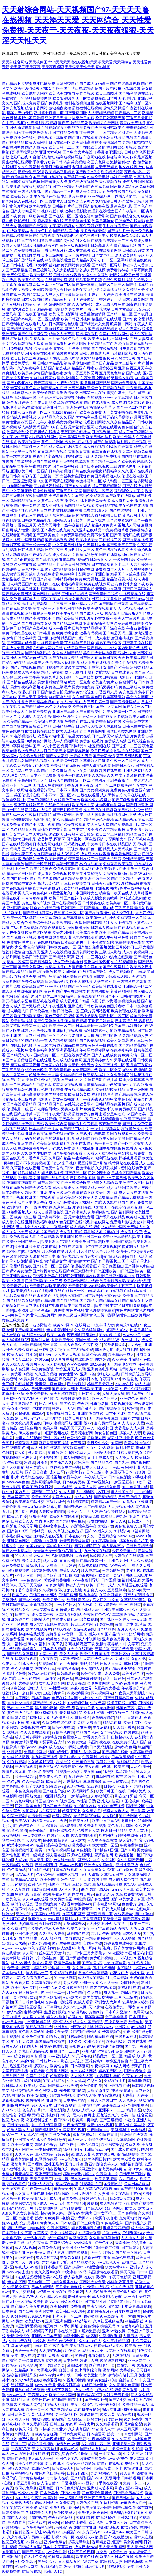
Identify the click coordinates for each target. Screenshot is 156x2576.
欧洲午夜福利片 (108, 2405)
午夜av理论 (61, 1894)
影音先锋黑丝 (126, 1796)
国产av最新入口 (100, 1482)
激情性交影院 (122, 378)
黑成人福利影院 (27, 672)
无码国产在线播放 (76, 432)
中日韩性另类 (89, 1394)
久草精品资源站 (133, 1600)
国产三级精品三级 (73, 123)
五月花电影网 (82, 1433)
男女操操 (144, 1850)
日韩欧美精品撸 (139, 1546)
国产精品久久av (19, 1055)
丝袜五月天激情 (52, 1953)
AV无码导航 (57, 2238)
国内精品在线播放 (136, 456)
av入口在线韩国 (100, 1428)
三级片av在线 (126, 2037)
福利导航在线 (106, 1158)
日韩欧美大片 (63, 2468)
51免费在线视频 (63, 1973)
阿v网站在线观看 (134, 2135)
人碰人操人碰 (113, 1394)
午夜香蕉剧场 (132, 1688)
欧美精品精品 (137, 658)
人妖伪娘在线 (87, 2503)
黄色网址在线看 (54, 1065)
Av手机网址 (68, 2326)
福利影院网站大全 (121, 653)
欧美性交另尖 (57, 1639)
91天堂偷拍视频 (139, 550)
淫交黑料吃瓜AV (116, 1114)
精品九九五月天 (47, 339)
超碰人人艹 (74, 1585)
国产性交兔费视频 (92, 947)
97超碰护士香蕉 (74, 2522)
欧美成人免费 (35, 2086)
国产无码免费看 (38, 1188)
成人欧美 (78, 1840)
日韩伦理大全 (99, 1173)
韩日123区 (132, 1664)
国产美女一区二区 (74, 1119)
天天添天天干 (44, 1551)
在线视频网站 (106, 103)
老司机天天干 (79, 2297)
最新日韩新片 (75, 295)
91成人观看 (83, 2002)
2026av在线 (124, 1384)
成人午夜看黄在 (15, 1143)
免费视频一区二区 (132, 918)
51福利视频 (116, 2567)
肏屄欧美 (70, 1983)
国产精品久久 (101, 1462)
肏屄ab (33, 1673)
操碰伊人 (118, 1511)
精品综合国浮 (67, 2184)
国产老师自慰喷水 (45, 1109)
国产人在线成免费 (106, 1055)
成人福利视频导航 (107, 2297)
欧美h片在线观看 (35, 766)
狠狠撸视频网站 (38, 98)
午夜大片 (86, 2424)
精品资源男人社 (119, 579)
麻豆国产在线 (78, 1934)
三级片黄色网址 (123, 466)
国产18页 (25, 2311)
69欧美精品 (131, 2409)
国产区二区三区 (112, 285)
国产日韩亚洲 (137, 805)
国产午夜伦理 (133, 319)
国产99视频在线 (20, 383)
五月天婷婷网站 (81, 299)
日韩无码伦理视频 (114, 417)
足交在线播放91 (132, 167)
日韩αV (110, 1786)
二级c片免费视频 (24, 928)
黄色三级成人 (130, 687)
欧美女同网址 (65, 972)
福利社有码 (72, 2149)
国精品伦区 (135, 1806)
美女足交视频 (23, 2292)
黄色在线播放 (13, 731)
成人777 (36, 1624)
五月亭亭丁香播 (77, 349)
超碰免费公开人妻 (44, 1075)
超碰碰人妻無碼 (61, 2557)
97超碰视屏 (37, 2517)
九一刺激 (127, 2316)
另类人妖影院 (50, 1997)
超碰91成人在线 (51, 1747)
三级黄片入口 (56, 201)
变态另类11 (29, 2223)
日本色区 (142, 2091)
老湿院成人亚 (29, 599)
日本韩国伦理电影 (121, 98)
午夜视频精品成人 (79, 1089)
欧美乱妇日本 (32, 986)
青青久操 (66, 1561)
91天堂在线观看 (123, 1060)
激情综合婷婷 (67, 761)
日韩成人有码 (29, 2547)
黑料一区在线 (126, 339)
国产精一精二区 (119, 314)
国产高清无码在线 (125, 535)
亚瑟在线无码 (13, 1158)
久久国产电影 (45, 854)
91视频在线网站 (84, 2032)
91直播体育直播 (77, 452)
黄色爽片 (96, 2012)
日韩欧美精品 (25, 638)
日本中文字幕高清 (83, 829)
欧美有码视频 (90, 633)
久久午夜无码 (18, 2537)
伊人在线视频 (122, 2287)
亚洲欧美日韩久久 (115, 1610)
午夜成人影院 (90, 898)
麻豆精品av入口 (85, 604)
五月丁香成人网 (100, 1458)
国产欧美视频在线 (91, 98)
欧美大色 (74, 1511)
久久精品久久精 (53, 2297)
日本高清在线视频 (130, 1021)
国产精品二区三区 (98, 491)
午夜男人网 (48, 1428)
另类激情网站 (115, 1345)
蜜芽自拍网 (103, 1855)
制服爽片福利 (18, 2105)
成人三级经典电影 (68, 962)
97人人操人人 (13, 1364)
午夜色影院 (11, 1507)
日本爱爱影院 (70, 1826)
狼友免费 (83, 1727)
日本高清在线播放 (44, 1129)
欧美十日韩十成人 (101, 1585)
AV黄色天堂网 (26, 2567)
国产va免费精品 (124, 383)
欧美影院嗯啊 (63, 98)
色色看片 (129, 1904)
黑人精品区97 (113, 1546)
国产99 (92, 2478)
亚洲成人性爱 (108, 1801)
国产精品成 (41, 1703)
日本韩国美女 (13, 1193)
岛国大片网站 (106, 88)
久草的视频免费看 (137, 452)
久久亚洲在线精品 (86, 530)
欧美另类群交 (141, 1330)
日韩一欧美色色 (28, 1806)
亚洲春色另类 (113, 1639)
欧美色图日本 (13, 1786)
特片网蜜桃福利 (108, 290)
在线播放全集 (25, 977)
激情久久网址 (75, 501)
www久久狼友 (70, 2159)
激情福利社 (80, 1796)
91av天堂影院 (65, 1978)
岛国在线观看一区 (121, 1134)
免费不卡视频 (98, 535)
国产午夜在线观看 (67, 1153)
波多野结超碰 (137, 201)
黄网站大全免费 (92, 2282)
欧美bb (130, 2208)
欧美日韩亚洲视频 (76, 319)
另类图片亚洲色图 (77, 2248)
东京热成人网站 (84, 2071)
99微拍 (129, 2120)
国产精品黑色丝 (139, 1139)
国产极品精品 (87, 1016)
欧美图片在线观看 (130, 295)
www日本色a (12, 2022)
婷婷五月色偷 (117, 2061)
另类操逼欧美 (27, 152)
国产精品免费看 (65, 133)
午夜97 (82, 1404)
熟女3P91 (114, 2434)
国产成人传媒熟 (124, 2149)
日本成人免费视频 (17, 648)
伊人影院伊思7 (14, 1919)
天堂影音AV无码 (87, 1816)
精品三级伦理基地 (99, 820)
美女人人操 (68, 1654)
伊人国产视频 (75, 1021)
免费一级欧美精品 (33, 216)
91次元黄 (97, 1703)
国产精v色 (19, 2306)
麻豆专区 (124, 1786)
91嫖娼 (12, 1418)
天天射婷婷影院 (63, 1394)
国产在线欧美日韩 (40, 864)
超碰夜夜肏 (71, 1811)
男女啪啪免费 (83, 687)
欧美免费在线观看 (98, 609)
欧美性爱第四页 (15, 422)
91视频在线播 (127, 1835)
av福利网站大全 (90, 2351)
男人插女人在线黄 (31, 1227)
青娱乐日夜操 (68, 2385)
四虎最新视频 (141, 157)
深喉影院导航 (45, 820)
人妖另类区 (92, 2419)
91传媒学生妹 (112, 2223)
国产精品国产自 (50, 1104)
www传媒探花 (33, 1835)
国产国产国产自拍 (57, 1575)
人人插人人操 (33, 2017)
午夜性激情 (58, 2346)
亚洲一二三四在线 (91, 957)
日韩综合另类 (133, 250)
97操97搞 (105, 1526)
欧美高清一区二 (119, 903)
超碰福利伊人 (117, 157)
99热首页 (138, 2243)
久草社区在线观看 (132, 1585)
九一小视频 (123, 1958)
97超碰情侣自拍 (110, 2046)
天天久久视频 (141, 1561)
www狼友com (118, 1781)
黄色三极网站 (40, 270)
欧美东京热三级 (58, 515)
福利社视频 (131, 1580)
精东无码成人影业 (109, 2346)
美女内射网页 (137, 697)
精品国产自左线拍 (110, 344)
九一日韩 (74, 1953)
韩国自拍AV (45, 1801)
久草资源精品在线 (46, 1983)
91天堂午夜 (81, 2056)
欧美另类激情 (29, 373)
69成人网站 (120, 2066)
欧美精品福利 (94, 1075)
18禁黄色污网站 (38, 741)
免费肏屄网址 (18, 275)
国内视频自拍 (56, 1094)
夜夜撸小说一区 (137, 172)
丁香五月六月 (106, 692)
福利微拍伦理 (22, 2091)
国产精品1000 (132, 2189)
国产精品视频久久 (40, 761)
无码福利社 (120, 2130)
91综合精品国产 (65, 412)
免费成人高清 (115, 741)
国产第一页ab (136, 2046)
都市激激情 (99, 1404)
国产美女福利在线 (83, 417)
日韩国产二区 (72, 908)
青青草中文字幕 (108, 589)
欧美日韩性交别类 (60, 241)
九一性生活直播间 (46, 2125)
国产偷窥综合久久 (125, 216)
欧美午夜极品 (67, 613)
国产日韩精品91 (96, 923)
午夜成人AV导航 (52, 1776)
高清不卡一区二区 (17, 785)
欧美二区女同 (110, 1070)
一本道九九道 (110, 2454)
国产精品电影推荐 (122, 1364)
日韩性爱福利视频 (45, 1080)
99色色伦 (88, 1673)
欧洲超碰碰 (59, 2306)
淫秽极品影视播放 (136, 883)
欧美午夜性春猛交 (83, 874)
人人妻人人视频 (67, 1354)
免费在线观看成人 (52, 937)
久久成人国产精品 (67, 653)
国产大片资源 (110, 859)
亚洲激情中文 (32, 481)
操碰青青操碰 (67, 353)
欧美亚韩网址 (54, 407)
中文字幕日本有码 (126, 2194)
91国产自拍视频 (15, 1060)
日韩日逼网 (67, 1595)
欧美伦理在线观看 (126, 1011)
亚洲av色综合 (82, 2194)
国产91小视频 (26, 1511)
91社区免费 (16, 1673)
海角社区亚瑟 (13, 1394)
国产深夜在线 (114, 628)
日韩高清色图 (68, 1673)
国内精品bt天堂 (84, 260)
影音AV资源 (17, 1830)
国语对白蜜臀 (131, 2424)
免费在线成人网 (65, 1698)
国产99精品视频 (92, 1040)
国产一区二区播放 (129, 1143)
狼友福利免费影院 (94, 216)
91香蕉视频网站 (27, 285)
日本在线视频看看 (104, 1119)
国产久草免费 (124, 2508)
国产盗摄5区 (92, 1963)
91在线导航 (55, 2037)
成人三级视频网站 (106, 486)
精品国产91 (135, 1394)
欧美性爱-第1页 (26, 88)
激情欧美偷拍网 (67, 1963)
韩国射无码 (134, 1953)
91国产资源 (40, 1894)
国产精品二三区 (128, 113)
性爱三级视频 (13, 2542)
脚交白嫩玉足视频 (121, 393)
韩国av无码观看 (140, 1678)
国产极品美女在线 (76, 736)
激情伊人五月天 (58, 290)
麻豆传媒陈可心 (87, 1546)
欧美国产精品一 (20, 721)
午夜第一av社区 (39, 2189)
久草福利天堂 (102, 1796)
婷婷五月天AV (63, 1408)
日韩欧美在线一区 (61, 947)
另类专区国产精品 (126, 1173)
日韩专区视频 (67, 1875)
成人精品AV (109, 1340)
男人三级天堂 (98, 824)
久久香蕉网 (76, 2081)
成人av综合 (11, 1335)
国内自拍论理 (76, 2164)
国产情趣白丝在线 (48, 177)
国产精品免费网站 (17, 594)
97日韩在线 (31, 2571)
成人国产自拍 (87, 1139)
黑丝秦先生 (31, 1649)
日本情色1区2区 (105, 1850)
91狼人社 (9, 1683)
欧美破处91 (34, 2321)
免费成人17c (62, 1497)
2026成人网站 (39, 2316)
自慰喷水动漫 (60, 697)
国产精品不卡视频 (17, 84)
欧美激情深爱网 (24, 1742)
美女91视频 (38, 2306)
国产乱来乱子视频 (62, 1163)
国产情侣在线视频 (21, 682)
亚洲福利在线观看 (67, 1031)
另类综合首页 (119, 2449)
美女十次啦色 (82, 2405)
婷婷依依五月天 (120, 2282)
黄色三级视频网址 (75, 245)
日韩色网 (83, 2468)
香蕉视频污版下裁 (80, 1644)
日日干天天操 (55, 751)
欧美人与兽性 (141, 1188)
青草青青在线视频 (106, 452)
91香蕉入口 (20, 1983)
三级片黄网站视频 (95, 1011)
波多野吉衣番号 (100, 618)
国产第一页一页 (100, 1143)
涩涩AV (8, 1914)
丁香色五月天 (25, 525)
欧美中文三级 (25, 1217)
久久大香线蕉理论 (67, 270)
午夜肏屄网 (100, 2066)
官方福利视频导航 (48, 888)
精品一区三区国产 (21, 874)
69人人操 (142, 1384)
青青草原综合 (45, 383)
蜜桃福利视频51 (34, 604)
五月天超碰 (68, 1664)
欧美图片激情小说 (99, 1109)
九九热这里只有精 (17, 2066)
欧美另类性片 (72, 309)
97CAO (130, 1884)
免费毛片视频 (100, 1958)
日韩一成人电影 (97, 638)
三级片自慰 (81, 1884)
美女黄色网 (132, 2542)
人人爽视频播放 (139, 569)
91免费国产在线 (85, 1070)
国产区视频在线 (141, 839)
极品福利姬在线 (50, 221)
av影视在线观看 (15, 1129)
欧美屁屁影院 (110, 726)
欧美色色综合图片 (62, 2341)
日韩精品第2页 (57, 982)
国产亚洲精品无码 (67, 187)
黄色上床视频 (42, 2414)
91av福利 (94, 1786)
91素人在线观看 (28, 1438)
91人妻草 (127, 2473)
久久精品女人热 (23, 829)
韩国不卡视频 (59, 1884)
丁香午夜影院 (26, 1590)
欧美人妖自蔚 (117, 1040)
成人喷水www (33, 1335)
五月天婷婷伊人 (96, 1060)
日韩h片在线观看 (67, 275)
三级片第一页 (98, 702)
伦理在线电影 (132, 476)
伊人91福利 (37, 1644)
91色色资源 (27, 2365)
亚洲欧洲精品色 (69, 609)
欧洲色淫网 (37, 1884)
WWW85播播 (78, 1364)
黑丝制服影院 (139, 2081)
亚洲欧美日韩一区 (25, 471)
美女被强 (75, 2292)
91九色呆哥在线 (135, 1487)
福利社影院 (125, 1448)
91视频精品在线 (132, 594)
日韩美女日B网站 (105, 883)
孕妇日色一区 (90, 849)
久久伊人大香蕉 (52, 1934)
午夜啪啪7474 (98, 2130)
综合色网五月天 (73, 1880)
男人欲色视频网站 (129, 609)
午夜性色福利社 (44, 2498)
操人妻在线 (76, 1683)
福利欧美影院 (83, 834)
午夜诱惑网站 (58, 2228)
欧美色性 (96, 2522)
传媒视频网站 (46, 2208)
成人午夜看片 (60, 628)
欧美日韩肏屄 (79, 1094)
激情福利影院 (68, 1669)
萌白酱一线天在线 (114, 893)
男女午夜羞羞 (21, 854)
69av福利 (55, 1919)
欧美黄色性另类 (31, 280)
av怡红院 (47, 1673)
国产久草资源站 (119, 520)
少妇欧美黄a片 (124, 1551)
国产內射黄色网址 (30, 1330)
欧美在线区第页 (38, 932)
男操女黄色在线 (77, 599)
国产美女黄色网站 (129, 1948)
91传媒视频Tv (109, 2032)
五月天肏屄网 (29, 1678)
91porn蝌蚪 (105, 1708)
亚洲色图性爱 (91, 2086)
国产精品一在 (36, 1040)
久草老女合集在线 (24, 2213)
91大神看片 (87, 1605)
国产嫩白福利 (48, 638)
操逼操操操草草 (132, 1080)
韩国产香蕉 (16, 2459)
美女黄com (92, 1772)
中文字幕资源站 (104, 1929)
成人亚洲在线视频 (95, 663)
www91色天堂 (108, 2262)
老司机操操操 (83, 167)
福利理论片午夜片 (129, 491)
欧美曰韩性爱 (71, 1767)
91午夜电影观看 (59, 2002)
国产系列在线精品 (110, 1217)
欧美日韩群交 (76, 1418)
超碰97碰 (27, 2061)
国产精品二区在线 (67, 623)
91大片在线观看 (80, 1649)
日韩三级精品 (129, 1497)
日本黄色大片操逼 (57, 1806)
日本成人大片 (116, 2522)
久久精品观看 (107, 2424)
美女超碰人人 (92, 1669)
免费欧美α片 (113, 898)
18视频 (12, 1732)
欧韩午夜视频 (22, 1904)
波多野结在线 (75, 667)
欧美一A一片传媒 (25, 2262)
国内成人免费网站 (48, 785)
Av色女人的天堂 (58, 707)
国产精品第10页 (66, 231)
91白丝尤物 (129, 1418)
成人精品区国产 (20, 584)
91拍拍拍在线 (85, 1806)
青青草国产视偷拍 (74, 560)
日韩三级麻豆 (88, 2223)
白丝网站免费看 (20, 486)
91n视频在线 (84, 1629)
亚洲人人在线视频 (56, 952)
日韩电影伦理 (21, 265)
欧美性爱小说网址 (96, 800)
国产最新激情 (104, 756)
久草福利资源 (110, 2336)
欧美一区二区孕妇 (21, 918)
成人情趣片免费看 (130, 736)
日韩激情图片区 (133, 996)
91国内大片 (35, 1546)
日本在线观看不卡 (106, 564)
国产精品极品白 (15, 972)
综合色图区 (104, 2243)
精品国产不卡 (108, 996)
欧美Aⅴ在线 (52, 2277)
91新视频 (38, 2056)
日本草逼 (67, 2223)
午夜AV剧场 (28, 1399)
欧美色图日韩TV (97, 2159)
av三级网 (78, 1443)
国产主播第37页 (27, 1114)
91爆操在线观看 (119, 447)
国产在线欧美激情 (91, 147)
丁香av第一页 (39, 2282)
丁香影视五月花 (54, 250)
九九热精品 (63, 1487)
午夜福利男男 (13, 147)
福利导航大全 (37, 1467)
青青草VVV (37, 2395)
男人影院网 (37, 1453)
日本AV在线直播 (124, 1683)
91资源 (27, 1865)
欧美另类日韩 (32, 290)
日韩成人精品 (13, 618)
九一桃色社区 (65, 1605)
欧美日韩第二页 (23, 358)
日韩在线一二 (117, 1713)
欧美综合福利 (25, 138)
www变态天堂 (42, 1610)
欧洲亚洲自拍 (98, 574)
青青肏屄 (122, 2243)
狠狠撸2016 (89, 1664)
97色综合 (81, 1462)
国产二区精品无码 (126, 878)
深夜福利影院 (117, 1153)
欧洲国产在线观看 (40, 1197)
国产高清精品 (141, 604)
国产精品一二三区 (106, 461)
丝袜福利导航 (90, 1202)
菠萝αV (67, 2356)
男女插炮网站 (68, 378)
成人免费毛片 (123, 913)
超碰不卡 (18, 1909)
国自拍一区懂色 (128, 2252)
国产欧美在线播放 (120, 496)
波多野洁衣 (42, 1325)
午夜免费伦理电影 (95, 378)
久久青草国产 (79, 2429)
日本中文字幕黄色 (57, 2547)
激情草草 (18, 2164)
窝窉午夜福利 (52, 599)
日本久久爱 (131, 1934)
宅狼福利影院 (72, 584)
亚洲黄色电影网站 (102, 1369)
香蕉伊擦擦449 (79, 1904)
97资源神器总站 (38, 2022)
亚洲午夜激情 (117, 780)
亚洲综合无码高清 (44, 923)
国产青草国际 (75, 113)
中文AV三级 (133, 2454)
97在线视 (22, 2498)
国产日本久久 (123, 766)
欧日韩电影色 (44, 633)
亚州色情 (89, 2051)
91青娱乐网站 (132, 1634)
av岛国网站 (125, 2051)
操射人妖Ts (89, 1875)
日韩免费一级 (141, 1153)
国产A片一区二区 (137, 707)
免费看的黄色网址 (37, 1978)
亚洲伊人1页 (53, 2571)
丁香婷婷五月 (90, 133)
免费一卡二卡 (134, 2483)
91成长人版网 (18, 1757)
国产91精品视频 (135, 540)
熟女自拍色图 (106, 1433)
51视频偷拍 (48, 1664)
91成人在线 (83, 1497)
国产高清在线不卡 (40, 618)
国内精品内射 (89, 2105)
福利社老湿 (72, 2174)
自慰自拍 (66, 2370)
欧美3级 (106, 2557)
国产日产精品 (103, 363)
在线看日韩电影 (58, 805)
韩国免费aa (71, 2198)
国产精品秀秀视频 (60, 540)
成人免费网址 (75, 672)
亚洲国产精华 (29, 1345)
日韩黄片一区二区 (69, 913)
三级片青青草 (54, 1693)
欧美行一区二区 (62, 1026)
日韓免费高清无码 (94, 353)
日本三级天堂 (103, 736)
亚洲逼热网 (137, 2360)
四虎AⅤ (37, 1413)
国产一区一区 (79, 986)
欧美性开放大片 (15, 712)
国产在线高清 (115, 1207)
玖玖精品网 (125, 1772)
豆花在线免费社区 (98, 1659)
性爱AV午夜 (28, 2493)
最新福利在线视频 (87, 108)
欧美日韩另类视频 (76, 564)
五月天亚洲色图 (58, 2321)
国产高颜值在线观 (137, 643)
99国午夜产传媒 (106, 2248)
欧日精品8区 (12, 2086)
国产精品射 (76, 2203)
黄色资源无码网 (62, 1134)
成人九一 (111, 1992)
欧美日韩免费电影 (110, 677)
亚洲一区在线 (54, 1438)
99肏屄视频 (88, 1619)
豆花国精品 (44, 2154)
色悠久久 (94, 2081)
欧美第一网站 (121, 324)
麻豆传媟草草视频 (25, 1065)
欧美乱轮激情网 (92, 314)
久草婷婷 (119, 1359)
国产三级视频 (110, 2120)
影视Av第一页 (63, 2537)
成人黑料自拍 (111, 795)
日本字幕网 (80, 2066)
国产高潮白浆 (75, 1212)
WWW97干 (132, 1335)
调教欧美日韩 (60, 834)
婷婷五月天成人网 (70, 1369)
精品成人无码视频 (118, 849)
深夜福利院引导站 (82, 1335)
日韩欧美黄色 (18, 2414)
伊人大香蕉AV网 (43, 2370)
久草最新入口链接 (94, 761)
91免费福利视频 (20, 349)
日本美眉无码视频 (77, 977)
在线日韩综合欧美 (76, 1183)
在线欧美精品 (18, 231)
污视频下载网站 (59, 2390)
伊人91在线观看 (35, 1899)
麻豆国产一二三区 (65, 2051)
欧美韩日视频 (110, 138)
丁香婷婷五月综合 (79, 643)
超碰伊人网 (96, 1438)
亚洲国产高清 (63, 712)
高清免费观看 (60, 1070)
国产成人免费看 (27, 103)
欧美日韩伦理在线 (17, 633)
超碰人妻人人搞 (20, 2130)
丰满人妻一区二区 (67, 2316)
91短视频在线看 (112, 388)
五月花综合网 (51, 2567)
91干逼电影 (66, 2483)
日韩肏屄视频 (132, 1374)
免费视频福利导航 (35, 1727)
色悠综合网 (76, 1438)
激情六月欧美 (18, 309)
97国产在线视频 (110, 2463)
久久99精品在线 (28, 2380)
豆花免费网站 (70, 1659)
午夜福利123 (109, 1379)
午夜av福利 (102, 1727)
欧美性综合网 (56, 1124)
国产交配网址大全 (112, 839)
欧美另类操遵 (106, 2179)
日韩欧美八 (136, 1791)
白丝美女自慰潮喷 (75, 476)
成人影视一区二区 (36, 412)
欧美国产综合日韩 (37, 1487)
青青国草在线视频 (17, 461)
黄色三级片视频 (20, 1713)
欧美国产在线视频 (33, 628)
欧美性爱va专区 (24, 1987)
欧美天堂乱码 (26, 2429)
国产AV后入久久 (98, 1531)
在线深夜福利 (121, 1050)
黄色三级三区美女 (94, 236)
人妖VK (21, 1860)
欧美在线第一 (29, 442)
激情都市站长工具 (123, 2375)
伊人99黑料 (66, 1948)
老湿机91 (133, 1570)
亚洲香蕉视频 (67, 1050)
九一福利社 (16, 1644)
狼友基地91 (76, 1590)
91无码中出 (76, 1786)
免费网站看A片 (95, 510)
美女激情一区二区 (121, 712)
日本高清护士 (87, 1026)
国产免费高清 (121, 824)
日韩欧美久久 (22, 1521)
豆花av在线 (119, 1973)
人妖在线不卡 (104, 982)
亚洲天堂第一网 (28, 1575)
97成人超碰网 (39, 1943)
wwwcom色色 (18, 1482)
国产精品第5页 (89, 2395)
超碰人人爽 (89, 2360)
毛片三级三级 (60, 604)
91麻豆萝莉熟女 (130, 1453)
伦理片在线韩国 (127, 751)
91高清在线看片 (54, 344)
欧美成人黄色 (29, 2405)
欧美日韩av (40, 2400)
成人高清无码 (29, 427)
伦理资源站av (133, 2233)
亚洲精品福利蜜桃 (98, 623)
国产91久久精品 (77, 486)
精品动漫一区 (36, 304)
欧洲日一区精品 (114, 1830)
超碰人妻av (16, 2228)
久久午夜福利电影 (32, 368)
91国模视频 (130, 1801)
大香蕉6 (81, 1556)
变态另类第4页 (110, 2169)
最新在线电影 (121, 206)
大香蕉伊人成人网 (130, 1428)
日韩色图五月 (46, 1865)
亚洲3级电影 (127, 2517)
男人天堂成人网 (140, 2547)
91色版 (67, 1678)
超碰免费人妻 (49, 2248)
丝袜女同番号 (51, 88)
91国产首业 (108, 2135)
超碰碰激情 (59, 2076)
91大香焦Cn (90, 1570)
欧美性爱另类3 (79, 1600)
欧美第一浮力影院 (81, 2463)
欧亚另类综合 (112, 2145)
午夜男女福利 (71, 2257)
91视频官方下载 (58, 128)
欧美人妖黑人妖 (15, 1153)
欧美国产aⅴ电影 (20, 319)
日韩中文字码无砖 (17, 491)
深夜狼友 (40, 2066)
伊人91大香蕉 (124, 1727)
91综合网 (61, 2179)
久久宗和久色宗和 (124, 2385)
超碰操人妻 (31, 1693)
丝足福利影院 (55, 2012)
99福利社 (132, 2463)
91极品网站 (76, 2037)
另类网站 (9, 1600)
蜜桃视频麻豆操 (69, 510)
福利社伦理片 (103, 1094)
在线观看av (123, 1914)
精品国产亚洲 (36, 1193)
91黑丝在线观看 (65, 1870)
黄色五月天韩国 (120, 1826)
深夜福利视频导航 (36, 187)
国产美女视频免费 (94, 790)
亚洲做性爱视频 (97, 962)
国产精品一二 (52, 589)
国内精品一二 (37, 1973)
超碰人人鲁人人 (116, 1811)
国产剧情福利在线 (29, 260)
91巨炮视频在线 (117, 2086)
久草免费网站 (98, 1683)
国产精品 (78, 2478)
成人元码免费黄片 (63, 1202)
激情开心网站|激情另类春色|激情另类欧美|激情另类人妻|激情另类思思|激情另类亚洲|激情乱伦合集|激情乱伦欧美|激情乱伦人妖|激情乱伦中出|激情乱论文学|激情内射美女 (78, 1256)
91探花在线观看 (24, 1659)
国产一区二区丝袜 (131, 407)
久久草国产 (16, 1929)
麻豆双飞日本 (121, 1472)
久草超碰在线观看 (68, 402)
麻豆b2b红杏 (77, 2365)
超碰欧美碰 (94, 2017)
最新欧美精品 (40, 726)
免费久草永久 (52, 677)
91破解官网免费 (44, 1889)
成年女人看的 (103, 1183)
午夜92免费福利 (139, 628)
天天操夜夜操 (13, 2189)
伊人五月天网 (127, 2429)
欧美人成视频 (67, 731)
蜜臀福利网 (33, 2012)
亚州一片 (87, 1983)
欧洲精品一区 (18, 1207)
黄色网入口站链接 (50, 2473)
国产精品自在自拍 (72, 1045)
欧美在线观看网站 (106, 250)
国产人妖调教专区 (138, 1595)
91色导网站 (138, 2012)
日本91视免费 (70, 2208)
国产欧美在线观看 (71, 824)
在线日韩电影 (21, 1045)
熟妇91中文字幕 (20, 1708)
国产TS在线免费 (80, 1350)
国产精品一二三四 (60, 191)
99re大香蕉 (23, 1556)
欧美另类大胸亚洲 (91, 815)
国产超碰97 (73, 2267)
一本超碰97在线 (48, 2149)
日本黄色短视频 (31, 2478)
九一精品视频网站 (97, 1938)
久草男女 (94, 1992)
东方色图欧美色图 (87, 697)
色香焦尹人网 (88, 1830)
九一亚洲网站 (33, 2169)
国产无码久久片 (74, 1080)
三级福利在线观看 (132, 982)
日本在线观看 (64, 2105)
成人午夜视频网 (135, 952)
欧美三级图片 (106, 93)
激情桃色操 (129, 1983)
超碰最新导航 (79, 2542)
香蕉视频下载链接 (52, 138)
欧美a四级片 (116, 2041)
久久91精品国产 (116, 1202)
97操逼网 (110, 1389)
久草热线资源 (22, 2503)
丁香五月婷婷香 (101, 1021)
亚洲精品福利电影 (40, 1222)
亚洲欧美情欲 (37, 1394)
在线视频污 (24, 1384)
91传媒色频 (112, 2419)
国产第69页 (35, 1786)
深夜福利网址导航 (22, 2375)
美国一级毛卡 (86, 1340)
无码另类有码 (106, 687)
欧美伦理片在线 (113, 869)
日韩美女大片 (41, 2513)
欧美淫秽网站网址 (126, 854)
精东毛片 (75, 2400)
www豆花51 (87, 2483)
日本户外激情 (116, 2012)
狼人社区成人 (143, 613)
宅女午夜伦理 (13, 1840)
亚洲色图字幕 (67, 2459)
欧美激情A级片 (34, 2198)
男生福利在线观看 (17, 162)
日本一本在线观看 (17, 456)
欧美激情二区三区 (130, 1183)
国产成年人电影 (42, 422)
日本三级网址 (52, 255)
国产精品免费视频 (129, 1197)
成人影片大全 (122, 501)
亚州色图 (46, 2488)
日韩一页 (18, 2444)
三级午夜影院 (130, 1605)
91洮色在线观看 (119, 957)
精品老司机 (112, 1722)
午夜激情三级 (74, 2125)
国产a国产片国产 (28, 996)
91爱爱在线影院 (96, 2287)
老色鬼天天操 (99, 501)
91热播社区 (35, 2100)
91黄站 (79, 1722)
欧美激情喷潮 (56, 859)
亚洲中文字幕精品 (118, 398)
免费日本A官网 (136, 2184)
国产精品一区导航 (106, 265)
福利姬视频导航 (69, 157)
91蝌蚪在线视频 (89, 398)
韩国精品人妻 (111, 2562)
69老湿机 (138, 2130)
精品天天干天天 (72, 1428)
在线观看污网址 (42, 790)
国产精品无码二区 (118, 633)
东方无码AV (92, 2532)
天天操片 (33, 1840)
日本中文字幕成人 (54, 1526)
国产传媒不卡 (96, 2400)
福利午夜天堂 (37, 2243)
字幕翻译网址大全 (33, 780)
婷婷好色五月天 (95, 2198)
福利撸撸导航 (22, 2473)
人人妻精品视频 (101, 113)
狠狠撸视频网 (18, 1570)
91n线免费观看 (56, 1624)
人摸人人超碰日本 (102, 2100)
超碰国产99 (63, 2527)
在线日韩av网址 (94, 2385)
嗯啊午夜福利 (83, 290)
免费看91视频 (22, 1374)
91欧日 (140, 1482)
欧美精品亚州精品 (60, 172)
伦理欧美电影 (98, 177)
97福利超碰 (85, 2517)
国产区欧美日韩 (15, 1031)
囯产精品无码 (125, 245)
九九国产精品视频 (33, 2051)
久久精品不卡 (133, 290)
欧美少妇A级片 (38, 1629)
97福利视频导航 (61, 1850)
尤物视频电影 (62, 1556)
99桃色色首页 (63, 1732)
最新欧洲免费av (81, 1065)
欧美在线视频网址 (99, 584)
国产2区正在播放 (21, 560)
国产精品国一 (32, 707)
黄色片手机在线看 (103, 1045)
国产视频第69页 (112, 1408)
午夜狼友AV (132, 2076)
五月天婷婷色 (50, 1924)
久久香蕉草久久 (93, 1870)
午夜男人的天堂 (131, 1929)
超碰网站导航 (60, 304)
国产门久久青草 (54, 771)
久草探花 (40, 2233)
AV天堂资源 (76, 2439)
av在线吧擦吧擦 (81, 344)
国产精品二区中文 (74, 1129)
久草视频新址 (99, 1212)
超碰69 (29, 1462)
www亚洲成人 (59, 2056)
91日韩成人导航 (111, 1909)
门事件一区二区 (34, 447)
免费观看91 (27, 2439)
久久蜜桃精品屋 (116, 2341)
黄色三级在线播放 (83, 182)
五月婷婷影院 (78, 1502)
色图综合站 (45, 1875)
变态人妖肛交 (22, 1669)
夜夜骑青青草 (110, 1124)
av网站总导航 (50, 1507)
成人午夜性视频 (54, 1006)
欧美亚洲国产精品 (114, 932)
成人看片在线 (13, 1222)
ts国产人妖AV (117, 1330)
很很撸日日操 (110, 515)
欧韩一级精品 (33, 1855)
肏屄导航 (9, 1826)
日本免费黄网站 (135, 299)
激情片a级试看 (14, 1772)
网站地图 (103, 67)
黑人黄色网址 (46, 1708)
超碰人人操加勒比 (17, 245)
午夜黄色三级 (83, 1762)
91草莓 (140, 1624)
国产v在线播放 (41, 972)
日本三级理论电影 (29, 1099)
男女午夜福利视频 (25, 687)
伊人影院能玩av (59, 1330)
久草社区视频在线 (108, 2321)
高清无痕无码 (39, 1816)
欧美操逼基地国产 (97, 2508)
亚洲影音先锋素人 (104, 2164)
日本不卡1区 (115, 1413)
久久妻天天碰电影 (30, 2194)
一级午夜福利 (72, 525)
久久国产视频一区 (110, 1065)
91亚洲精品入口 (56, 1796)
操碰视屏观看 (130, 1158)
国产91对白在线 (54, 427)
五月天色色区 (128, 1629)
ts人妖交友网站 (99, 1924)
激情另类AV (21, 2203)
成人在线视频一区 (29, 201)
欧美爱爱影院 (44, 393)
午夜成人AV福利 (28, 2267)
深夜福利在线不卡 (83, 859)
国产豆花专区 (63, 815)
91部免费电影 (18, 1894)
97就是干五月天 (116, 2395)
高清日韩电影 (67, 864)
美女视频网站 (81, 2346)
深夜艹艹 (120, 1924)
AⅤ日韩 (102, 1492)
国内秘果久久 (61, 1462)
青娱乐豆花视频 (116, 2228)
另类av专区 (40, 2537)
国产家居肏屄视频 (33, 658)
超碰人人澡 (16, 2517)
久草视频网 (125, 2140)
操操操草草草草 (102, 407)
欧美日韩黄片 (29, 589)
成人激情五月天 (15, 574)
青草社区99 (120, 1654)
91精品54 (121, 1531)
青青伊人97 (44, 1521)
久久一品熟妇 (33, 1781)
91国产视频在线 (56, 1433)
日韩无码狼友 (78, 2473)
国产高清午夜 (48, 1183)
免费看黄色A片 (61, 496)
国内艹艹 (22, 1492)
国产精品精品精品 (103, 329)
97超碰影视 (105, 2154)
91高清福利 (82, 2321)
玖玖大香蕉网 (111, 1664)
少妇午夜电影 (115, 1963)
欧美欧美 (53, 1781)
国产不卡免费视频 (31, 1163)
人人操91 (109, 1816)
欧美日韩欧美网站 (29, 1016)
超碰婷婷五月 (106, 368)
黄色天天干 (63, 2189)
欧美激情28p (37, 2095)
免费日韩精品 (72, 746)
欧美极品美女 (87, 540)
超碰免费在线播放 (119, 1943)
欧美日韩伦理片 (99, 437)
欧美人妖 (118, 1521)
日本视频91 (11, 2037)
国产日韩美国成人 (137, 589)
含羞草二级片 (22, 1359)
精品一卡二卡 (21, 1119)
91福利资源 (109, 2503)
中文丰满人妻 (103, 1325)
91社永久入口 (90, 1698)
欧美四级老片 (101, 751)
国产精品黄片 (56, 299)
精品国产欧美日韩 (62, 1379)
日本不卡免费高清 (45, 775)
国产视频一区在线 (81, 839)
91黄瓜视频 (35, 1639)
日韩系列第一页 (105, 432)
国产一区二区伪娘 (109, 785)
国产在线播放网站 (114, 555)
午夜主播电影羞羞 (49, 329)
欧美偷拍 (135, 2022)
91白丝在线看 (39, 1870)
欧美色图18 (49, 1880)
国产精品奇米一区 (91, 1561)
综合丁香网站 (36, 108)
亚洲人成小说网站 (85, 1752)
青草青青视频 (83, 93)
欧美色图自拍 (60, 93)
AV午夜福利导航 (85, 1580)
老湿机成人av (87, 1610)
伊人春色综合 (29, 1433)
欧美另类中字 (83, 805)
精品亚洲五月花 (89, 280)
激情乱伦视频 (128, 2154)
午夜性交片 (92, 1345)
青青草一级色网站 (50, 1384)
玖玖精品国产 (101, 1556)
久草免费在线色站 (57, 1722)
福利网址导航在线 (65, 1938)
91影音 (42, 1462)
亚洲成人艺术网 (100, 2488)
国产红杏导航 (54, 1791)
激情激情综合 (18, 2336)
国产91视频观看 (42, 236)
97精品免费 (90, 1516)
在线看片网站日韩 (48, 648)
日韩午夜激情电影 (79, 1168)
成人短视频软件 (121, 972)
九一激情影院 (54, 2110)
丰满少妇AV (97, 2306)
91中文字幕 (129, 1644)
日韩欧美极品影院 (52, 363)
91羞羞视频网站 (135, 128)
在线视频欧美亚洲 (79, 1104)
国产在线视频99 (122, 510)
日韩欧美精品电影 (36, 520)
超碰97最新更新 (56, 1840)
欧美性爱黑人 (124, 437)
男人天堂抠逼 (40, 1860)
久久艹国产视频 (130, 1860)
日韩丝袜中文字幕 (52, 829)
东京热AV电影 (19, 1703)
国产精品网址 (78, 751)
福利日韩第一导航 (98, 1031)
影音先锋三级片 (101, 2140)
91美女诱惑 (16, 1943)
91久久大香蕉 (107, 1983)
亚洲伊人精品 (56, 986)
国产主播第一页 (46, 476)
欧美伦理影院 (75, 211)
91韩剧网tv (36, 1718)
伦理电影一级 (18, 1109)
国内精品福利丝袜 (49, 486)
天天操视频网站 (121, 1507)
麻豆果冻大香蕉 (107, 1688)
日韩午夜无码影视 (56, 1114)
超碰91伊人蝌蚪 (53, 2213)
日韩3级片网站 (122, 2198)
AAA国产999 (113, 2532)
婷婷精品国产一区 (106, 1502)
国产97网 (127, 1850)
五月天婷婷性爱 (77, 221)
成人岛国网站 (74, 1458)
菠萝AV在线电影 (53, 2046)
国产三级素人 (33, 2552)
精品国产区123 (110, 2071)
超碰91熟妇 (143, 1914)
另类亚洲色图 (138, 2567)
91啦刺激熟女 (89, 2331)
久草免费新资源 (89, 226)
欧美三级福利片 (128, 363)
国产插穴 (9, 2360)
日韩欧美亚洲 (90, 1389)
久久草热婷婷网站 (89, 1330)
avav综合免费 (109, 1487)
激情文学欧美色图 (124, 275)
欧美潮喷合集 (67, 633)
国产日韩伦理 (123, 2498)
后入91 (93, 1634)
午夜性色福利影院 (135, 1389)
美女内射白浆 (110, 1335)
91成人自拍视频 (92, 447)
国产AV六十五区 (46, 746)
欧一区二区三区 (105, 1399)
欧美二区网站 (54, 996)
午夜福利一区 (44, 609)
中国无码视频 (32, 540)
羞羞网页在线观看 (67, 1085)
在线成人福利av (65, 1619)
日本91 (142, 2272)
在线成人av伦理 (89, 2537)
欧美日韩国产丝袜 (63, 898)
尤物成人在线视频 (48, 1536)
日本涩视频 (110, 1580)
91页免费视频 (117, 1978)
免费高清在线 (71, 1075)
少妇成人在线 (108, 1374)
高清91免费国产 (112, 1026)
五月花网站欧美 (85, 952)
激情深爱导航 (114, 142)
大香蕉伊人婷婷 (135, 2095)
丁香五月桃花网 (69, 491)
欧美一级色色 (114, 1678)
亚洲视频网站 (105, 888)
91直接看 (37, 2071)
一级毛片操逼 (41, 1207)
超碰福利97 (11, 2527)
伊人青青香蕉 (62, 1359)
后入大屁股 (76, 1384)
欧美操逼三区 (83, 707)
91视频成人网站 (127, 525)
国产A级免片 (135, 2071)
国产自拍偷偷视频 (30, 2002)
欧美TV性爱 (17, 1516)
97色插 (132, 1408)
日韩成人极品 (102, 928)
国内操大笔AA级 (124, 187)
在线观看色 (16, 2184)
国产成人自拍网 (93, 2449)
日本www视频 (70, 1865)
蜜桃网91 (115, 2306)
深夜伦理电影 (36, 496)
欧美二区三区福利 (110, 834)
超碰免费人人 (79, 1453)
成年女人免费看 (62, 334)
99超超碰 (102, 1359)
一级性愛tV (51, 1678)
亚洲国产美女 (18, 908)
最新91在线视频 (100, 2125)
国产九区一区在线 (17, 2302)
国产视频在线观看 (36, 849)
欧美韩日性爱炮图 (70, 2311)
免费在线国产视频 (121, 191)
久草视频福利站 (69, 1615)
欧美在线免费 (90, 412)
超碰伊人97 (61, 2022)
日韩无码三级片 (132, 2174)
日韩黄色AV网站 (43, 1595)
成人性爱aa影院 (27, 530)
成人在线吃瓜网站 (126, 402)
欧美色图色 (40, 1497)
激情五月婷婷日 (121, 947)
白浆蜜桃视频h (14, 123)
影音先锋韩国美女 (61, 1413)
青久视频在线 (110, 182)
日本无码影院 (100, 1747)
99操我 (79, 1899)
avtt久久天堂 (45, 2385)
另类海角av (40, 1698)
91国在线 (38, 1968)
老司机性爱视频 (41, 1772)
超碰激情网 (89, 2414)
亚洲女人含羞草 (108, 2002)
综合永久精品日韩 (45, 908)
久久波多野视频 (41, 1762)
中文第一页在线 (23, 452)
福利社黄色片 (44, 991)
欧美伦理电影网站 (63, 314)
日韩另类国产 (67, 84)
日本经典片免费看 (72, 196)
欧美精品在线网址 (104, 123)
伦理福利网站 (94, 422)
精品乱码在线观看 (106, 319)
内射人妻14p (38, 1909)
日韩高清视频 (32, 1094)
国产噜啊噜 (126, 2213)
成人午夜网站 (130, 329)
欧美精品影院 (112, 172)
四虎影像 (9, 1526)
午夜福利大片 (40, 466)
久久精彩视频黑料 (63, 1040)
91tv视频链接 (78, 1703)
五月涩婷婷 (116, 1590)
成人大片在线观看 (134, 1193)
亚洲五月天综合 (58, 118)
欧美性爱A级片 (46, 2302)
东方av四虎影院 (52, 2439)
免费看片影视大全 (125, 1222)
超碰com (42, 1359)
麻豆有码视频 (46, 1713)
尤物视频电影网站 (110, 805)
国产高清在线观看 (60, 481)
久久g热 (13, 1781)
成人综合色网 (71, 1060)
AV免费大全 (77, 1742)
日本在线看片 (122, 672)
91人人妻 (66, 1492)
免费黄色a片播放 (124, 790)
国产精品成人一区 (91, 1188)
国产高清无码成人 (125, 702)
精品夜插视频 (52, 1173)
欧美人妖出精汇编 (22, 1354)
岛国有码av (72, 1507)
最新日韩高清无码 (17, 476)
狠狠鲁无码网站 (82, 2046)
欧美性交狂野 (46, 2434)
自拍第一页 (126, 2365)
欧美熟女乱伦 (18, 432)
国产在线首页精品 (63, 658)
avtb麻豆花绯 (49, 1811)
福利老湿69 (105, 1894)
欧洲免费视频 (142, 231)
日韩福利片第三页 (67, 206)
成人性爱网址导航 (51, 2140)
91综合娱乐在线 (65, 2282)
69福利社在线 (129, 1987)
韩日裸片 (82, 1718)
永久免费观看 (40, 1031)
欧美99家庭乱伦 (134, 461)
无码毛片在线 (75, 844)
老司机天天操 (83, 1036)
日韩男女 (78, 2027)
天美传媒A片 (70, 1757)
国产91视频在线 (50, 667)
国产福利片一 (118, 231)
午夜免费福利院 (35, 2508)
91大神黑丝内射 (47, 265)
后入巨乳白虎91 (105, 1600)
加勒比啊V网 (74, 2336)
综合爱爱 (144, 2115)
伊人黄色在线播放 (102, 1840)
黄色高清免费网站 (97, 2493)
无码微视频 (121, 2356)
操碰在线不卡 (13, 898)
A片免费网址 (25, 2562)
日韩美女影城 (104, 977)
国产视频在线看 (115, 1752)
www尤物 (30, 1507)
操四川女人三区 (81, 550)
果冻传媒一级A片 (95, 1889)
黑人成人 (39, 2203)
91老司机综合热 (88, 2370)
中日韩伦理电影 (27, 1089)
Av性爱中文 (58, 1688)
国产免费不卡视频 (21, 937)
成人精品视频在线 (130, 820)
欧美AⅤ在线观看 (29, 1821)
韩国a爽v (105, 1948)
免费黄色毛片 (18, 942)
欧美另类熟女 (103, 221)
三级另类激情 (115, 2022)
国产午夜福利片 (116, 967)
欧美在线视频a (46, 1119)
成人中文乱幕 (79, 250)
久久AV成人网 (75, 2007)
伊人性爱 (14, 2012)
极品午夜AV (73, 1477)
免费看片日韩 (32, 1124)
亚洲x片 (22, 1914)
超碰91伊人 (133, 2169)
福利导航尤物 (136, 785)
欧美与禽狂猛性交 (30, 1502)
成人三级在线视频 (98, 810)
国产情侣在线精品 (79, 88)
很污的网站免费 (31, 859)
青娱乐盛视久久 (62, 1830)
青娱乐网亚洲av (83, 2169)
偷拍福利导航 (87, 555)
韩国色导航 (104, 1350)
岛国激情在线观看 (103, 2272)
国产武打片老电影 (91, 1134)
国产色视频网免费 (33, 334)
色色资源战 (16, 1870)
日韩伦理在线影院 (63, 780)
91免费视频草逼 (115, 530)
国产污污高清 (18, 1080)
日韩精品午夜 (63, 726)
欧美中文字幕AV (105, 1821)
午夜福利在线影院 (45, 1914)
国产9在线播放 (116, 2537)
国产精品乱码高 (62, 957)
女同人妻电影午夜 (33, 1202)
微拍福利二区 (25, 221)
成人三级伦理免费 (110, 304)
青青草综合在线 (50, 452)
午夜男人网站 (57, 2071)
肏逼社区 (128, 1821)
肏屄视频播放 (121, 1404)
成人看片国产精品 (75, 1001)
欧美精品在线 (106, 506)
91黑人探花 (83, 2189)
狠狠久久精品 (18, 2468)
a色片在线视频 (130, 888)
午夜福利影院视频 (42, 123)
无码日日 (138, 2066)
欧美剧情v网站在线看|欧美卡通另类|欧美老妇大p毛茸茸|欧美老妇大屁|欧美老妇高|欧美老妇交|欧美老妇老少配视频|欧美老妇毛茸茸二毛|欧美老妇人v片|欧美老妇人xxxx (77, 1286)
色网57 (118, 2208)
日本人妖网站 (32, 299)
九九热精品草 (61, 2409)
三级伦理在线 (123, 2257)
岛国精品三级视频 (79, 506)
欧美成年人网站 (34, 93)
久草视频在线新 (27, 250)
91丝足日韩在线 (129, 1718)
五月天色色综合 (112, 373)
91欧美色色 (118, 2552)
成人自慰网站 (47, 2257)
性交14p (134, 1590)
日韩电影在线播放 (103, 1080)
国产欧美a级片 (88, 172)
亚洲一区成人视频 (76, 775)
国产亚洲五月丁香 (121, 545)
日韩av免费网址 (72, 2434)
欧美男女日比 (141, 967)
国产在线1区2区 (139, 373)
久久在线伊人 (90, 2341)
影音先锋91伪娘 (137, 1443)
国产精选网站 (41, 962)
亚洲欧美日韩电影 (21, 839)
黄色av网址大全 (135, 515)
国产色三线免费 (96, 187)
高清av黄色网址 (50, 883)
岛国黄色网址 (98, 162)
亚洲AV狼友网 (114, 2331)
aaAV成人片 (24, 1875)
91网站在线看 (76, 1747)
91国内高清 (87, 2454)
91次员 (101, 2552)
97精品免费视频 (97, 358)
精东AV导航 (56, 2017)
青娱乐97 (63, 1762)
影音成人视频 (72, 2061)
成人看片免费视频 (52, 874)
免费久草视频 (32, 982)
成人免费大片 (63, 555)
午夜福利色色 (45, 196)
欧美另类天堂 (126, 1109)
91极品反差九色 (114, 1516)
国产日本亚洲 (29, 1036)
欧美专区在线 (41, 275)
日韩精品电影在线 (44, 702)
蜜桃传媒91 (27, 1997)
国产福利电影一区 (134, 103)
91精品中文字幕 (112, 1099)
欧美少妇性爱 (40, 1153)
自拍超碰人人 (122, 1737)
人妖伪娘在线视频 (129, 1556)
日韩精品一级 (40, 1531)
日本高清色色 (140, 2522)
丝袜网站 (106, 1835)
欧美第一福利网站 (101, 918)
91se (21, 1546)
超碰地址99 (75, 1472)
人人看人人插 (94, 1153)
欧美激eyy (133, 2346)
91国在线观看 (76, 2252)
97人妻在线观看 (84, 1835)
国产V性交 (118, 2400)
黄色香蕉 (129, 2390)
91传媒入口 (65, 1610)
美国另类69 (92, 1943)
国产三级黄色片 (46, 535)
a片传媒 (69, 2351)
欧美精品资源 (125, 1031)
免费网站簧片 (130, 2218)
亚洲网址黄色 (137, 2105)
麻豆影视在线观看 (44, 1001)
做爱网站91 (83, 2243)
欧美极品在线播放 (65, 766)
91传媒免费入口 (128, 1526)
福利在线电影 (121, 177)
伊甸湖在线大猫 (85, 515)
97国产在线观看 (46, 461)
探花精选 (9, 2405)
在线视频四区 (67, 236)
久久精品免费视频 (106, 456)
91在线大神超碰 (56, 2405)
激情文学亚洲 (85, 2527)
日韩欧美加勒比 (83, 1178)
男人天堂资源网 (112, 2547)
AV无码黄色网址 (15, 775)
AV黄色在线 (143, 1968)
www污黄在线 (70, 2498)
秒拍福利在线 (90, 864)
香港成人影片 (141, 241)
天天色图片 (128, 2100)
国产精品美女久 (20, 329)
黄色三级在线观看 (110, 550)
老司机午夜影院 (87, 2409)
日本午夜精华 (74, 2100)
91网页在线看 (46, 2159)
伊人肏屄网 (128, 1840)
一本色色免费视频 (26, 1791)
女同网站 (29, 1811)
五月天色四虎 (41, 231)
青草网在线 (105, 1776)
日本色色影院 (119, 1477)
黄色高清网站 (34, 947)
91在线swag (55, 1786)
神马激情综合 (122, 2091)
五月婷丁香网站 (139, 1065)
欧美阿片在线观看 (64, 1516)
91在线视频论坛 (23, 736)
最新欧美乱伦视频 (79, 692)
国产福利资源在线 (134, 93)
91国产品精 (110, 1634)
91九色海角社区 (60, 1718)
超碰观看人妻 (26, 1443)
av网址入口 (24, 2434)
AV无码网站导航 (80, 1791)
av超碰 (44, 2429)
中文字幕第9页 (49, 918)
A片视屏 (108, 1860)
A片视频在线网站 (43, 437)
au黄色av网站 (22, 1801)
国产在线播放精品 (45, 942)
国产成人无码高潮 (94, 84)
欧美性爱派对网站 (75, 1399)
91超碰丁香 (97, 1880)
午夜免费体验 (131, 1845)
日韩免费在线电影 (130, 221)
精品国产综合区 (108, 643)
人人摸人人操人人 (82, 2110)
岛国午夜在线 (99, 1742)
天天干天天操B (30, 1585)
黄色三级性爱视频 (60, 1016)
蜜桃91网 (137, 1973)
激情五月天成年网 (74, 1541)
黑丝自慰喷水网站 (121, 731)
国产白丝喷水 (41, 878)
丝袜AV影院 (42, 1963)
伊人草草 (137, 2459)
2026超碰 (97, 1364)
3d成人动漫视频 (15, 555)
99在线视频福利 (28, 2277)
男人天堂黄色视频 (33, 893)
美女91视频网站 (63, 2233)
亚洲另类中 (44, 2311)
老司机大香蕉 (48, 2356)
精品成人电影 (135, 2056)
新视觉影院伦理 (31, 172)
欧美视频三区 (94, 579)
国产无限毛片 (36, 147)
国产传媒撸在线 (96, 206)
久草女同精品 (110, 1595)
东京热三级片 (64, 1207)
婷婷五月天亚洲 (100, 1384)
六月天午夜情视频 (106, 1934)
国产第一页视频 (65, 849)
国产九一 (121, 1462)
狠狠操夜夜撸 (60, 108)
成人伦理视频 (68, 854)
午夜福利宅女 (54, 2081)
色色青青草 (31, 2110)
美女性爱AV (68, 1374)
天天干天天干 (41, 2179)
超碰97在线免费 (93, 2459)
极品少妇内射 (79, 363)
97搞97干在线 (20, 2341)
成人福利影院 (117, 1188)
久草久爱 (132, 2145)
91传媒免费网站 (129, 1894)
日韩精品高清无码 (98, 1085)
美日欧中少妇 (98, 1443)
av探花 (91, 2336)
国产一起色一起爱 (36, 545)
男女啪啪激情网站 (52, 682)
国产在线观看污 (97, 402)
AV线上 (59, 1703)
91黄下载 (55, 1644)
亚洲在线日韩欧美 (83, 1006)
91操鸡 (108, 2252)
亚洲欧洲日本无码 (46, 2336)
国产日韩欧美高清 (67, 810)
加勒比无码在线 (15, 157)
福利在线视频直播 (79, 103)
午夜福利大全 (94, 545)
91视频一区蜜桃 (69, 1772)
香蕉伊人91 (37, 1919)
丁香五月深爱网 (85, 373)
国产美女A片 (79, 1821)
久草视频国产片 (113, 1875)
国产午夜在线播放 (71, 991)
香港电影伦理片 (31, 128)
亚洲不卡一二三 (111, 2110)
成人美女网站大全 (91, 191)
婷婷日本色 (88, 1379)
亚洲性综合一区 (97, 878)
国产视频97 (140, 1462)
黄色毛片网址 (52, 442)
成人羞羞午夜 (42, 1615)
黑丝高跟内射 (22, 2385)
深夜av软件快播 (97, 2257)
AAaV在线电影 (138, 1909)
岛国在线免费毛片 (75, 1055)
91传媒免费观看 (44, 1570)
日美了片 (22, 1615)
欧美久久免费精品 (98, 1197)
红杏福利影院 (98, 991)
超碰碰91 (14, 2557)
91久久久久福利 (95, 275)
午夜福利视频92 (62, 226)
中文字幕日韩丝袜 (67, 545)
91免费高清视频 (73, 535)
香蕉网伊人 (35, 1364)
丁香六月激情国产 (102, 667)
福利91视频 (31, 2081)
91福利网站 (133, 2434)
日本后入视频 (54, 1649)
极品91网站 (73, 2567)
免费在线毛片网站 (114, 334)
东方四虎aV (128, 2179)
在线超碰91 (40, 2419)
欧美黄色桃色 (87, 2557)
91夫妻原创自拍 (132, 349)
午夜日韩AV (60, 2120)
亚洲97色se (129, 1399)
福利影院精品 (21, 820)
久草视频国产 (73, 1914)
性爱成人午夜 (13, 2120)
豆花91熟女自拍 (52, 1350)
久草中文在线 (25, 564)
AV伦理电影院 (13, 2095)
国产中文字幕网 (109, 707)
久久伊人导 (81, 1968)
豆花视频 (53, 1477)
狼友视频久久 (57, 2169)
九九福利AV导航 (104, 2473)
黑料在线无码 (94, 653)
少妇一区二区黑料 (113, 260)
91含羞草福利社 (130, 2326)
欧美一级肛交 (22, 2145)
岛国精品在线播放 (50, 2041)
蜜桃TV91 (106, 2051)
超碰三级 (66, 1708)
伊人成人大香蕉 (41, 2459)
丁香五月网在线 (31, 515)
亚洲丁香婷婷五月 (29, 805)
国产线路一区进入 (115, 1619)
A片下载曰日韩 (69, 2375)
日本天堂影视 (36, 834)
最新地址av (35, 1565)
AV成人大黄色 (82, 2154)
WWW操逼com (106, 2189)
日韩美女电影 (18, 2125)
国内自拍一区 (18, 878)
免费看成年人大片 (110, 569)
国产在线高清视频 (125, 84)
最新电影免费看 (81, 1217)
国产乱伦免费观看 (90, 496)
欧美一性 (128, 2115)
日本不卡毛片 (67, 790)
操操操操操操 (78, 928)
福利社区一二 (18, 869)
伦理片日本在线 (42, 510)
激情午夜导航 (107, 1644)
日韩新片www (47, 2061)
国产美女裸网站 (31, 967)
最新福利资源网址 (83, 427)
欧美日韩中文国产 (137, 721)
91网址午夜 (48, 1654)
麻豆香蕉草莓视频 (54, 1443)
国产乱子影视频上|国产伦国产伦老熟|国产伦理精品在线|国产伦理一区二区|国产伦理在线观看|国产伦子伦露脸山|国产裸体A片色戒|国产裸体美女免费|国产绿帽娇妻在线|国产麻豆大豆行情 (78, 1266)
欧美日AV (20, 1595)
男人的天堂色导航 (123, 1880)
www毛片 (57, 2203)
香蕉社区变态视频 (48, 456)
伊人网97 (29, 1953)
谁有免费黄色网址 (25, 388)
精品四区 (133, 2110)
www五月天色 (55, 1821)
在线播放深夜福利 (33, 1148)
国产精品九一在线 (102, 648)
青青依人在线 (57, 2478)
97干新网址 (52, 2007)
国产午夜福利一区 (130, 211)
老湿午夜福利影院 (137, 1070)
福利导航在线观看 (81, 996)
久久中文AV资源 (100, 1448)
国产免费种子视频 (103, 594)
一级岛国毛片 (124, 560)
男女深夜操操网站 (114, 874)
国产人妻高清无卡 (33, 697)
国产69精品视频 (58, 569)
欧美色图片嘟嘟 (112, 1006)
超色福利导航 (126, 682)
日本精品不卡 (48, 564)
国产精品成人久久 (33, 1938)
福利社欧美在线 (73, 1143)
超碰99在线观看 (31, 1634)
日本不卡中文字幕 (17, 2233)
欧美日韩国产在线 (111, 1791)
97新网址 (145, 1821)
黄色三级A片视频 (35, 903)
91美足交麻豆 (18, 2287)
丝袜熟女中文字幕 (65, 1467)
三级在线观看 (26, 1767)
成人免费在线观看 (63, 447)
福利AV (71, 1919)
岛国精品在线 (21, 501)
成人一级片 (77, 2140)
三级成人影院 (110, 952)
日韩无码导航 (31, 1418)
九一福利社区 (67, 2414)
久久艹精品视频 (112, 829)
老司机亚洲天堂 (120, 1438)
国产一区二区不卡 (56, 1036)
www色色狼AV (30, 1580)
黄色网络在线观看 (83, 937)
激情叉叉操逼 (114, 108)
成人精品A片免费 (98, 525)
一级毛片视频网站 (105, 1129)
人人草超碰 (20, 1889)
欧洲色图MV (93, 2041)
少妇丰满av (27, 1924)
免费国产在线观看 (79, 721)
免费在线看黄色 (112, 427)
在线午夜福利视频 (118, 280)
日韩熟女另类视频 (128, 2493)
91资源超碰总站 (113, 2360)
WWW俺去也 (18, 2272)
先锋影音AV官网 (60, 1634)
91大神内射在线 (73, 702)
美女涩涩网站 (18, 1408)
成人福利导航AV (15, 1340)
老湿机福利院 (70, 1713)
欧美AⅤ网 (61, 1325)
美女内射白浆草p (99, 1767)
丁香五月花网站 (97, 309)
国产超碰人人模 (54, 182)
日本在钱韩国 (65, 2331)
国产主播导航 (137, 285)
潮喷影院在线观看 (40, 353)
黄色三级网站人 (40, 800)
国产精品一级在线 (99, 908)
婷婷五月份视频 (81, 2552)
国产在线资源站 (98, 913)
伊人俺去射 (46, 2483)
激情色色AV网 (67, 2444)
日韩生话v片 (95, 2567)
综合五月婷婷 (18, 402)
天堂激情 (95, 2007)
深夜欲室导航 (73, 1448)
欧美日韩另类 (129, 667)
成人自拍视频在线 (49, 1212)
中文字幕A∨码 (74, 2272)
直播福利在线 (88, 869)
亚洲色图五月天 (131, 368)
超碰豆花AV (62, 1816)
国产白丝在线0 (49, 977)
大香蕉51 (93, 1722)
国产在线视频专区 (66, 903)
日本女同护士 (103, 255)
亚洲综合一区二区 (137, 986)
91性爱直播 (94, 2267)
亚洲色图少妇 (26, 1934)
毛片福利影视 (121, 353)
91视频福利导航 (108, 2076)
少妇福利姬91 (139, 1359)
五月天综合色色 (141, 741)
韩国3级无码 (58, 1752)
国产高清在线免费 (21, 643)
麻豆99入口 (72, 1737)
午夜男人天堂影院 (130, 1693)
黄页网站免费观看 (76, 265)
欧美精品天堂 (71, 923)
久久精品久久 (103, 775)
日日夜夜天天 (114, 658)
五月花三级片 (125, 1997)
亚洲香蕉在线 (36, 1134)
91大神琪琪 (54, 2463)
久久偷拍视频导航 (104, 2238)
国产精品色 (105, 1629)
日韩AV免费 (70, 2493)
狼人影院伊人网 (31, 1992)
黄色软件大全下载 (130, 584)
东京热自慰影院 (32, 756)
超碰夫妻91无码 (20, 113)
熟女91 (20, 1453)
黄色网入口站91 (31, 2032)
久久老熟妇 (65, 2503)
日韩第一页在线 (92, 393)
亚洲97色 (87, 1374)
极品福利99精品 (118, 613)
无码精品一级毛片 (29, 398)
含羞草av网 (37, 2522)
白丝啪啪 (25, 2218)
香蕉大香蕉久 (70, 1345)
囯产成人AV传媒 (97, 2208)
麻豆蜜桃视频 (122, 638)
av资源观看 (78, 2238)
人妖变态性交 (98, 2091)
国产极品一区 (75, 1173)
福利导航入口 (128, 1762)
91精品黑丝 (134, 2321)
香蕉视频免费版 (127, 1001)
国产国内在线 (90, 658)
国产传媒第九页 (52, 2365)
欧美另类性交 (54, 1600)
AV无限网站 (110, 2478)
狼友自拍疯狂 (98, 1521)
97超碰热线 (77, 2012)
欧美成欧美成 (87, 932)
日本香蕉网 (53, 2267)
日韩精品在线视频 (110, 1104)
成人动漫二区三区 (118, 481)
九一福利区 (85, 1492)
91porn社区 (37, 2228)
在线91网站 (84, 1359)
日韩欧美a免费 (94, 1354)
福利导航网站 (99, 672)
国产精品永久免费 (94, 324)
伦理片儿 (29, 1458)
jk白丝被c (19, 1688)
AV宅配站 (115, 1953)
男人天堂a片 (139, 1830)
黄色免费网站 (13, 1565)
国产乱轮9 (55, 2252)
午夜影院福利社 (61, 2517)
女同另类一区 (86, 717)
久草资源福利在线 (93, 1565)
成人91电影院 (126, 1350)
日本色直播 (124, 2557)
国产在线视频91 (65, 466)
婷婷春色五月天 (31, 1826)
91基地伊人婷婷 (135, 2002)
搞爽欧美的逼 (83, 118)
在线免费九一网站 (120, 2007)
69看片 (51, 1826)
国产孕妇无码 (75, 177)
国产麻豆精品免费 (68, 878)
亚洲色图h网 (117, 1561)
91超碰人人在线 (41, 2184)
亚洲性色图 (11, 1855)
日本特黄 (9, 2311)
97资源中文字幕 (127, 1085)
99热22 (24, 1389)
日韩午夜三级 (56, 550)
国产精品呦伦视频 (120, 1669)
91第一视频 (16, 1816)
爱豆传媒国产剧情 (92, 1163)
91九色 (145, 1835)
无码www (28, 1747)
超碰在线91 (137, 2041)
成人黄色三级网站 (134, 432)
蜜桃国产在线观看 (33, 226)
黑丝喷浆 (50, 1345)
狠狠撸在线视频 (38, 810)
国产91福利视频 (38, 653)
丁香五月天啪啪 (139, 118)
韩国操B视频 (109, 2527)
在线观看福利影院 (60, 1139)
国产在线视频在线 (129, 928)
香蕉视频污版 (41, 1605)
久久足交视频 (46, 1374)
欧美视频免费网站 (125, 236)
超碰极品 (90, 2316)
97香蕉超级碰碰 (108, 721)
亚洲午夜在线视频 (110, 1148)
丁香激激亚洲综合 (108, 152)
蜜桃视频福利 (103, 1968)
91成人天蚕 (27, 1664)
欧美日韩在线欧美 (40, 731)
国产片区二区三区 (114, 1016)
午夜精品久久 (18, 1610)
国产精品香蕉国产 (134, 1045)
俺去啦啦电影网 (72, 2091)
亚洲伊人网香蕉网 (93, 2513)
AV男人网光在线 (32, 1379)
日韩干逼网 (40, 1389)
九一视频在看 (34, 2238)
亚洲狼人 (122, 2027)
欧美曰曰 (121, 1767)
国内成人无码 (63, 520)
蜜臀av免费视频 (132, 123)
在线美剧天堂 (75, 648)
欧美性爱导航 (133, 1673)
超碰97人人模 (58, 1835)
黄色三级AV (49, 1767)
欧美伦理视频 (21, 1021)
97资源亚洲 (133, 2468)
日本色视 (70, 2360)
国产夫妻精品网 (23, 211)
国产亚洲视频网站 (38, 913)
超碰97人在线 (141, 2537)
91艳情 (137, 2449)
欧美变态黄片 (103, 682)
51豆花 (81, 1634)
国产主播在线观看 (67, 1943)
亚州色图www (33, 2252)
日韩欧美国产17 (15, 2513)
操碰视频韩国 (85, 1575)
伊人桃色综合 (35, 2557)
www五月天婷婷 (137, 2297)
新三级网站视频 (129, 756)
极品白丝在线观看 (30, 2390)
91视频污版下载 (50, 211)
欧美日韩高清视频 (87, 142)
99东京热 (144, 2508)
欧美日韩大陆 (21, 196)
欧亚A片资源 (94, 1713)
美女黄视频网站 (69, 422)
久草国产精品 (60, 1158)
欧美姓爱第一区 (128, 1855)
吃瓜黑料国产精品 (95, 383)
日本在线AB (75, 1536)
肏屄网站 (9, 1924)
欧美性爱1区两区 (51, 839)
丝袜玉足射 (53, 2164)
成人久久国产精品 (88, 2022)
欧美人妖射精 (13, 1467)
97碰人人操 (86, 2095)
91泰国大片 (29, 2046)
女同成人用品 (41, 402)
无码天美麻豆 (122, 1889)
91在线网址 (80, 1325)
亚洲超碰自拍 (18, 1619)
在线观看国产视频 (17, 535)
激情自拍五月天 (27, 952)
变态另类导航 (105, 1423)
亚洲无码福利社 (48, 2174)
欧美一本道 (56, 1335)
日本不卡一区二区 (56, 795)
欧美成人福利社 (101, 339)
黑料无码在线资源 (29, 1139)
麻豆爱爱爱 (107, 1605)
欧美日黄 (9, 1389)
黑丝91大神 (40, 1340)
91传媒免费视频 (62, 2095)
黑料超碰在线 (83, 569)
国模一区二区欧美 (79, 677)
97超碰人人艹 (103, 2429)
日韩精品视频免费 (67, 579)
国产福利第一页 (102, 2365)
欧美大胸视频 (81, 982)
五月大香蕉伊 (94, 1953)
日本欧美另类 (74, 1482)
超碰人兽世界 (81, 1688)
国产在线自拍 (75, 329)
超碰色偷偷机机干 (134, 1541)
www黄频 (139, 1619)
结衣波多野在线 (85, 128)
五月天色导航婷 (69, 2287)
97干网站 (22, 1698)
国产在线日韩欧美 (17, 609)
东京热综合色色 (64, 2454)
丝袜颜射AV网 (140, 2400)
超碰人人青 (37, 1688)
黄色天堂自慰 (52, 1168)
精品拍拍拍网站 (139, 142)
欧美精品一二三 (116, 241)
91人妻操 (101, 2194)
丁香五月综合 (13, 1070)
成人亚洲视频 (52, 506)
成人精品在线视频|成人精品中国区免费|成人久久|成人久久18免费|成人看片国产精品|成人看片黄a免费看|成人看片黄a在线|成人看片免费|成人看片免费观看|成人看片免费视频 (76, 1232)
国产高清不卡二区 (52, 1217)
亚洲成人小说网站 (85, 1639)
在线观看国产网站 (92, 972)
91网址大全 (40, 1619)
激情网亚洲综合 (61, 717)
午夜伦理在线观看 (134, 506)
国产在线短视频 (105, 349)
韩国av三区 (125, 1708)
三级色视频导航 (77, 883)
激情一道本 (124, 1624)
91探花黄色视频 (72, 2130)
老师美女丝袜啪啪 (102, 2380)
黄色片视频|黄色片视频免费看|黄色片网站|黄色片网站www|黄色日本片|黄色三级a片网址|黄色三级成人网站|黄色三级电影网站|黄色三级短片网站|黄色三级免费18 (78, 1315)
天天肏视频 (16, 1884)
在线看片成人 (36, 324)
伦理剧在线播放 (101, 211)
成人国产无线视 (27, 1006)
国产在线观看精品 (21, 1104)
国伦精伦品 (113, 2184)
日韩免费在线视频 (25, 182)
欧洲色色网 (27, 1428)
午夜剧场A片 (107, 2174)
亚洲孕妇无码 (99, 196)
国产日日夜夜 (36, 1472)
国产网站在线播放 (45, 432)
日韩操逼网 (130, 2478)
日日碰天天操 (87, 726)
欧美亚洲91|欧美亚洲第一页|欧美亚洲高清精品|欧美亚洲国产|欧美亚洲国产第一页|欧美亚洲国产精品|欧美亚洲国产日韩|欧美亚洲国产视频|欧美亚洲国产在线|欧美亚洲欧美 (77, 1242)
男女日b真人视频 (78, 442)
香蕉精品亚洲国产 (107, 2542)
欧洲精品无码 (133, 859)
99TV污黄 (47, 2375)
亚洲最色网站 (18, 1541)
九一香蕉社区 (57, 1227)
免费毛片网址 (35, 1752)
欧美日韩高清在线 (49, 349)
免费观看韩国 (64, 869)
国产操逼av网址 (65, 1389)
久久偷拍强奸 (83, 304)
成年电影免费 (44, 84)
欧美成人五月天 (139, 1217)
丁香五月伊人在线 (78, 785)
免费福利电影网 (73, 574)
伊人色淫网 (20, 1369)
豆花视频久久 (107, 2115)
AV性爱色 (130, 1379)
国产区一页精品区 (17, 1551)
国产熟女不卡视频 (113, 717)
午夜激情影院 (103, 942)
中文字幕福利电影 (40, 1050)
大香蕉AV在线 (31, 2135)
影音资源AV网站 (128, 2488)
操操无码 (107, 2326)
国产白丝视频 (104, 442)
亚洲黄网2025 (82, 2218)
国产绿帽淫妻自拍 (17, 177)
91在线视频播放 (124, 962)
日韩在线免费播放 (87, 471)
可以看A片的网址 (125, 196)
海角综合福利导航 (124, 2513)
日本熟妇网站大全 (17, 1536)
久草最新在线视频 (129, 623)
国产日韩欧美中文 (91, 712)
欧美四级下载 (106, 1193)
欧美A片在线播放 (29, 2463)
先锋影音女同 (29, 1178)
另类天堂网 (112, 1919)
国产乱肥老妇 (46, 560)
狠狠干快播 (38, 1516)
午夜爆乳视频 (40, 555)
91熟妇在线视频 (108, 2390)
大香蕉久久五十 (96, 1737)
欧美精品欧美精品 (110, 1089)
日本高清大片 (137, 829)
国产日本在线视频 (94, 466)
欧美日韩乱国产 (34, 957)
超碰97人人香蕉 (135, 265)
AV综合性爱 (56, 2552)
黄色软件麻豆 (32, 569)
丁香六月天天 (36, 1158)
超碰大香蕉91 (79, 1845)
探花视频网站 (102, 1693)
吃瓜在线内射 (135, 898)
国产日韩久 (130, 2248)
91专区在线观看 (128, 2311)
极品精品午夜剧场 (51, 1845)
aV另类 (17, 2321)
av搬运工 (129, 2262)
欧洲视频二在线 (47, 584)
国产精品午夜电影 (45, 309)
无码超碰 (102, 1649)
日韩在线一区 (60, 142)
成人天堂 (50, 1561)
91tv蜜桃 (33, 1722)
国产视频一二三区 (126, 746)
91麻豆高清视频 (138, 2306)
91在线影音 (109, 2316)
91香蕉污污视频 (139, 1148)
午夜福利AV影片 (96, 1757)
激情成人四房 (80, 756)
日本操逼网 (96, 2434)
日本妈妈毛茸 (18, 1497)
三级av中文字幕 (27, 677)
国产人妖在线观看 (96, 766)
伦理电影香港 (52, 1089)
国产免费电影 (52, 103)
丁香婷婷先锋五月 (36, 133)
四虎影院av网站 (100, 2027)
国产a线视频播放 (55, 1178)
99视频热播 (11, 2571)
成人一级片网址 (77, 255)
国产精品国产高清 (36, 579)
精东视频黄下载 (39, 2331)
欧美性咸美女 (124, 2159)
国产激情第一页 (99, 1914)
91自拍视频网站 (43, 378)
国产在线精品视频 (17, 844)
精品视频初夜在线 (86, 2228)
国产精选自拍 (52, 692)
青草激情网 (54, 1585)
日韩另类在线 (93, 903)
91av (146, 1335)
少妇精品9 (19, 2370)
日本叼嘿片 (138, 2017)
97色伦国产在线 (69, 1222)
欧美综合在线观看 (49, 721)
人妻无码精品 (106, 167)
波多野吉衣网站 (93, 231)
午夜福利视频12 (38, 815)
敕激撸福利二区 (89, 481)
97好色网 (18, 2316)
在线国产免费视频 (60, 280)
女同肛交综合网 (52, 1683)
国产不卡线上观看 (40, 824)
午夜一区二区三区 (125, 761)
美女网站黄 (31, 1561)
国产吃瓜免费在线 (87, 967)
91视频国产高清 (135, 138)
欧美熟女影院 (40, 206)
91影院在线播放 (58, 260)
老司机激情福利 (41, 2444)
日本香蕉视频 (122, 1757)
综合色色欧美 (36, 1070)
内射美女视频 (75, 162)
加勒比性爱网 (29, 255)
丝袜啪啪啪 (40, 1408)
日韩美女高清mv (124, 309)
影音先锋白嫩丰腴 (130, 2125)
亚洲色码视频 (77, 407)
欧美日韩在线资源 (106, 986)
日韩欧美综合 (40, 712)
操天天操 (127, 2272)
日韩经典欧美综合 (83, 388)
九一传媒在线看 (97, 1551)
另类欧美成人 (65, 2513)
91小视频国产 (50, 1458)
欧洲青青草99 (85, 1909)
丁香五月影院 (24, 2483)
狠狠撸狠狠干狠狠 (40, 613)
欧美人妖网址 (36, 142)
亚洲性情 (53, 2100)
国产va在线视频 (23, 667)
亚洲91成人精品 (74, 594)
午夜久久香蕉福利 (46, 2272)
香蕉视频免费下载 (50, 1904)
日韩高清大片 (102, 245)
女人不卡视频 (121, 923)
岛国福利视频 (37, 2120)
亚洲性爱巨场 (127, 1865)
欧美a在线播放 (30, 407)
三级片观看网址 (31, 191)
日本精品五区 (69, 2562)
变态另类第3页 (123, 358)
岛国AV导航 (21, 2346)
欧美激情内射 (95, 2375)
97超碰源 (22, 1413)
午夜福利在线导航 (138, 2032)
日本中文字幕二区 (56, 285)
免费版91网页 (18, 1968)
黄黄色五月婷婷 (132, 692)
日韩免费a (140, 2356)
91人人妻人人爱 (131, 1423)
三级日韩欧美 (110, 128)
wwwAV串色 (24, 1948)
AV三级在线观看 (85, 795)
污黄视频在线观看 (75, 461)
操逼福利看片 (87, 334)
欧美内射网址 (63, 932)
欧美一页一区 (37, 2409)
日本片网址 (53, 1418)
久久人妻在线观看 (35, 1732)
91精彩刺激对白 (46, 245)
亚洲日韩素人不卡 (107, 2468)
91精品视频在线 (58, 967)
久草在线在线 (135, 795)
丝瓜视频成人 (29, 1173)
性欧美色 (35, 1929)
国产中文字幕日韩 (112, 1178)
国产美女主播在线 (118, 412)
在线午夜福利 (95, 2277)
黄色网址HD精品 (46, 594)
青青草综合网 (36, 898)
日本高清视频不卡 (76, 942)
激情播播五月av (100, 2311)
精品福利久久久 (116, 471)
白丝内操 (39, 2346)
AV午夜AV (118, 1565)
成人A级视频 (25, 2248)
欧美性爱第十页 (23, 363)
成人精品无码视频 (132, 977)
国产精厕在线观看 (114, 604)
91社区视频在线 (97, 746)
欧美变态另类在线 (26, 1423)
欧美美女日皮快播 (98, 1997)
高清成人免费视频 (21, 417)
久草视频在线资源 (68, 1531)
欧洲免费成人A (30, 751)
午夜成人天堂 (95, 1477)
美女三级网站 (45, 1045)
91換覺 (80, 2356)
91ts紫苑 (62, 2154)
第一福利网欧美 (72, 437)
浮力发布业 (55, 1855)
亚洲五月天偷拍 (97, 2498)
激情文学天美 (57, 2032)
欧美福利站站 (48, 736)
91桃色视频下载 (74, 339)
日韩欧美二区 (68, 1011)
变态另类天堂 (46, 2091)
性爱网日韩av (83, 1894)
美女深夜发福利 (45, 2449)
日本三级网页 (137, 1089)
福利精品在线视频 (132, 442)
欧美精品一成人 (121, 1354)
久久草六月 (91, 1811)
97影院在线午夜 (84, 1526)
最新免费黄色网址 (87, 1114)
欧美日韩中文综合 (129, 810)
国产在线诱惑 (141, 471)
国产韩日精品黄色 (118, 1698)
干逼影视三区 (110, 540)
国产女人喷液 (57, 756)
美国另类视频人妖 (106, 476)
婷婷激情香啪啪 (57, 1580)
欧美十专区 (132, 1722)
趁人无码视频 (94, 270)
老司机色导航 (26, 2488)
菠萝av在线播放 (120, 1870)
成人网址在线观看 (46, 1448)
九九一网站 (86, 1948)
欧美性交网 (59, 2066)
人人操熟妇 (55, 1364)
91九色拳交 (133, 2419)
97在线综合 (125, 1776)
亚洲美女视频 (50, 152)
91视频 (92, 2203)
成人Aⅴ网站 (21, 1963)
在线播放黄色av (67, 800)
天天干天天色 (26, 2351)
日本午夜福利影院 (37, 2527)
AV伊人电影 (69, 1889)
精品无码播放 (52, 672)
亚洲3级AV (83, 1423)
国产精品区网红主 (118, 133)
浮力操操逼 (88, 1595)
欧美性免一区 (52, 1958)
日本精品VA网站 (24, 1880)
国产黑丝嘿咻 (76, 1958)
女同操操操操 (116, 2017)
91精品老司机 (119, 2302)
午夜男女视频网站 (94, 1050)
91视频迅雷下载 (77, 456)
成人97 (54, 2198)
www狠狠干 (140, 1767)
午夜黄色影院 (42, 1369)
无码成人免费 (60, 1148)
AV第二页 (90, 2562)
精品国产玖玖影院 (67, 2419)
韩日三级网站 (82, 1624)
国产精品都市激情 (56, 373)
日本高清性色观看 (63, 324)
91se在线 (59, 2292)
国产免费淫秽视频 (49, 1021)
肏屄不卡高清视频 (93, 1973)
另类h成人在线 (23, 2356)
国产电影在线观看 (83, 138)
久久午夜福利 (29, 167)
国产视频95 (133, 2562)
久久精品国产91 (70, 820)
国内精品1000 (57, 2194)
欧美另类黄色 (41, 869)
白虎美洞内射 (22, 2159)
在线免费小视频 (125, 1742)
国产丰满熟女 (74, 918)
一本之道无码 (141, 780)
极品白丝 (41, 1556)
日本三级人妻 (97, 1472)
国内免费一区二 (46, 1055)
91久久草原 (121, 2439)
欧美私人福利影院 (65, 663)
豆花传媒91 (94, 2061)
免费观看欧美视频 (118, 864)
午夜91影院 (49, 1399)
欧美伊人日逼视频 (95, 1654)
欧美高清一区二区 (137, 1055)
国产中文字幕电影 (79, 589)
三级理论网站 (29, 295)
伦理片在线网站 (96, 1222)
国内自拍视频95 (103, 1987)
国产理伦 (35, 2164)
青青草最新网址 (92, 731)
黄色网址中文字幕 (25, 771)
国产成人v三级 (91, 613)
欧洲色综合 (40, 2468)
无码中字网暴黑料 (17, 746)
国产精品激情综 (128, 1094)
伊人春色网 (73, 2277)
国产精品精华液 (15, 236)
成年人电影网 (133, 182)
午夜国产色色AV (97, 1615)
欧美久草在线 (25, 1350)
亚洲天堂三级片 (127, 618)
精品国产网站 (82, 368)
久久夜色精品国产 (121, 422)
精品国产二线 (72, 638)
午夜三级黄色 (60, 1193)
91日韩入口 (16, 1718)
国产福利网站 (122, 1212)
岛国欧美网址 (126, 255)
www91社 (126, 1536)
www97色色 (24, 2257)
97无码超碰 (105, 2517)
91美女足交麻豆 (132, 1899)
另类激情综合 (140, 530)
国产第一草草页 (85, 285)
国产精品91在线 (54, 388)
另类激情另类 (113, 1570)
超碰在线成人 (113, 2105)
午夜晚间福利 (83, 1158)
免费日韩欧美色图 (56, 167)
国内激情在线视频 (133, 648)
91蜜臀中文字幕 (44, 1541)
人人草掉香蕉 (141, 893)
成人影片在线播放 (17, 991)
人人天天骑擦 (124, 1938)
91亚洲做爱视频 (28, 2326)
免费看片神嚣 (117, 270)
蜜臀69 (40, 1850)
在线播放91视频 (88, 1678)
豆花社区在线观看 (120, 2351)
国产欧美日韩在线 (71, 618)
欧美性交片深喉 (62, 2395)
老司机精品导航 (24, 1404)
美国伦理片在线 (27, 795)
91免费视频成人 (20, 1212)
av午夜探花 (48, 1659)
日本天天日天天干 (97, 1467)
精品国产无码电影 (133, 844)
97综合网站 (129, 1992)
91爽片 (139, 1472)
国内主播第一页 (15, 1075)
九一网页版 (130, 1340)
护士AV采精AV (47, 2532)
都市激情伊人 (99, 2356)
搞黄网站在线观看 (123, 1163)
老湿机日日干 (29, 692)
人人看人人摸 (18, 2419)
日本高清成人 (63, 1188)
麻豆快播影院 (94, 1781)
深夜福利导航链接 (34, 2454)
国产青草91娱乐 (136, 1919)
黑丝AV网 (67, 1404)
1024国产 (59, 2400)
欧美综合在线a (32, 1477)
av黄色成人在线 (133, 2503)
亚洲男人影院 (103, 1453)
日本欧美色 (49, 2493)
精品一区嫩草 (18, 962)
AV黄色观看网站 (52, 928)
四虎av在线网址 (80, 1855)
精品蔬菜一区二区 (108, 2056)
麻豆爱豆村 (123, 1482)
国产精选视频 (59, 368)
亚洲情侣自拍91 (90, 1413)
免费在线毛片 (115, 2081)
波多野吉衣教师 (81, 201)
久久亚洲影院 (117, 1075)
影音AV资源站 (80, 2213)
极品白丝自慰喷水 (36, 1085)
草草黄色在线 (123, 1615)
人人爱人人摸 (85, 1487)
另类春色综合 (82, 2179)
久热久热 (138, 1659)
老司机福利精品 (132, 1369)
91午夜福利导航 (104, 1541)
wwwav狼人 (16, 2395)
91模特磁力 (52, 1737)
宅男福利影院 (21, 339)
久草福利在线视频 (25, 1168)
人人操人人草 (82, 2076)
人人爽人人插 (52, 295)
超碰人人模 (96, 1590)
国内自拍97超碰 (59, 1546)
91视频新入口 (91, 2184)
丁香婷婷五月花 (108, 299)
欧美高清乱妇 (114, 697)
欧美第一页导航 (111, 1575)
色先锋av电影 (64, 1860)
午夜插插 (14, 1462)
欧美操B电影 (58, 2218)
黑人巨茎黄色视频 (83, 771)
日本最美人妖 (37, 663)
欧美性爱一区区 (105, 1845)
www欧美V (72, 1997)
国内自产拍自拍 (15, 726)
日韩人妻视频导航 (57, 1423)
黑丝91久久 (47, 2562)
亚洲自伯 (61, 2027)
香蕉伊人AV (69, 1570)
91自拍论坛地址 (42, 157)
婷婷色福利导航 (55, 2262)
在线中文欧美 (25, 883)
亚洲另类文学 (123, 2444)
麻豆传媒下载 (102, 1001)
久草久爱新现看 (35, 2424)
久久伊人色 (24, 2154)
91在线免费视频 (58, 2135)
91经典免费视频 (111, 1806)
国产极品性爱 (95, 2302)
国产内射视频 (95, 1507)
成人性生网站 (142, 2228)
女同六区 (122, 1659)
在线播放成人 (132, 1129)
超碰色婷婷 (89, 2326)
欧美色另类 (85, 1708)
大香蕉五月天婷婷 (61, 1565)
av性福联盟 (86, 1801)
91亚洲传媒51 (33, 2037)
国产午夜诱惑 (87, 1099)
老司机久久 (140, 1781)
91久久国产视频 (89, 241)
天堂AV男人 (28, 2297)
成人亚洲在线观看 (95, 854)
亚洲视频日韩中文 (56, 2115)
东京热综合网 (61, 2243)
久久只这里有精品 (73, 1987)
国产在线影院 (32, 241)
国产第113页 (17, 1531)
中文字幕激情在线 (130, 775)
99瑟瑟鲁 (14, 1752)
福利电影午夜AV (139, 1026)
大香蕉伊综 (27, 1683)
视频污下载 (105, 1762)
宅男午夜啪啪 (106, 2218)
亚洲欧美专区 (62, 1340)
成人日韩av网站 (28, 1737)
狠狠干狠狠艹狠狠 (122, 1703)
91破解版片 (57, 1453)
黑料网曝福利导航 (46, 1482)
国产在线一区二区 (63, 216)
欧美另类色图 (61, 1899)
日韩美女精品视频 (87, 628)
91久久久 (74, 2041)
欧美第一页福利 (34, 1026)
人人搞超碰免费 (98, 2292)
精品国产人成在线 (125, 574)
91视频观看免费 (50, 643)
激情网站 (110, 2370)
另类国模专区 (74, 1924)
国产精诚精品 (105, 1497)
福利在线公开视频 (121, 147)
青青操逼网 (24, 2174)
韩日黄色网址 (124, 1467)
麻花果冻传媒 (129, 88)
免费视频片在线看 (130, 942)
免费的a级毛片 (91, 741)
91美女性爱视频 (124, 663)
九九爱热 (135, 1345)
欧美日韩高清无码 (110, 118)
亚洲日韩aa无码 (96, 2149)
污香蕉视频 (72, 1781)
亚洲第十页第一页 (49, 113)
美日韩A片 (31, 1958)
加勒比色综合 (46, 2145)
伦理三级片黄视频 (60, 398)
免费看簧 (77, 2306)
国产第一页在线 (27, 506)
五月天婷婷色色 (96, 1511)
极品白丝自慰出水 (17, 393)
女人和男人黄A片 (32, 717)
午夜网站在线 (94, 157)
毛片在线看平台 (116, 226)
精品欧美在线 (48, 358)
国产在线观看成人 (44, 1060)
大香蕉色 (127, 2370)
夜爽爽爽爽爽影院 (21, 1183)
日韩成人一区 (139, 1521)
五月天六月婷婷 (135, 564)
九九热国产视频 (44, 1757)
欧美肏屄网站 (48, 525)
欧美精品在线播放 (78, 888)
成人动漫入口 (18, 1011)
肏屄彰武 (50, 2326)
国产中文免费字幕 (137, 1124)
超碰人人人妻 (130, 1433)
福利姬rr (46, 1354)
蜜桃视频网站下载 (121, 815)
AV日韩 (17, 1472)
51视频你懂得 (74, 2380)
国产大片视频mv (15, 378)
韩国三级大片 (141, 2061)
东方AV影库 (45, 1669)
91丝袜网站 (140, 1531)
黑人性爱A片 (121, 1492)
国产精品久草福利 (22, 1654)
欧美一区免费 (79, 682)
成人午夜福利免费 (114, 937)
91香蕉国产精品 (133, 1119)
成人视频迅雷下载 (115, 2203)
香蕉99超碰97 (103, 1718)
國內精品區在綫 (100, 2037)
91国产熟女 (45, 1948)
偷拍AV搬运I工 (69, 1551)
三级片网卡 (55, 1502)
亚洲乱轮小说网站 (65, 2508)
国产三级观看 (123, 800)
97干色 (95, 2252)
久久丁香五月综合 (102, 1536)
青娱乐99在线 (127, 1325)
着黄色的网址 (121, 991)
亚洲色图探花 (29, 2007)
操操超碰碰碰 (44, 491)
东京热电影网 (106, 1036)
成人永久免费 (108, 1673)
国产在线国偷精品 (33, 314)
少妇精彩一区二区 (96, 2444)
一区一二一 (55, 1992)
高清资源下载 (83, 1193)
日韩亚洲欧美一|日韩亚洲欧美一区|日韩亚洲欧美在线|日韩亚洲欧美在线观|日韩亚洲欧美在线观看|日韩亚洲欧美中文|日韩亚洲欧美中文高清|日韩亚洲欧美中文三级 (77, 1276)
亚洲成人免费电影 (99, 1865)
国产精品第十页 (20, 2208)
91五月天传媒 (22, 2041)
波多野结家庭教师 (29, 118)
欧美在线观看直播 (17, 888)
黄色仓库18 (38, 1830)
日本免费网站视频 (48, 844)
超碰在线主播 (110, 771)
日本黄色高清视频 (70, 2488)
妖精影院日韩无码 (110, 201)
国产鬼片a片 (87, 1408)
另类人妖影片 (72, 1109)
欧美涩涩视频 (94, 1826)
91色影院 (83, 1850)
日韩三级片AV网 (63, 2424)
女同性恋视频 (111, 1732)
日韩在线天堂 (29, 344)
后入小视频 (48, 1404)
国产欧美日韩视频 (44, 1143)
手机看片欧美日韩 (48, 162)
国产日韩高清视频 (56, 471)
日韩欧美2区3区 (69, 1197)
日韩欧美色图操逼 (139, 152)
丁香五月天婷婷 (101, 295)
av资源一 (43, 2292)
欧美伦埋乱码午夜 (127, 2292)
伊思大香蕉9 (54, 1929)
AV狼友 (39, 2341)
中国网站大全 (87, 893)
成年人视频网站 (65, 741)
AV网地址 (34, 2542)
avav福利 (138, 2027)
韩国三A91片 (137, 1575)
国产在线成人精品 (137, 486)
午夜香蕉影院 (90, 1919)
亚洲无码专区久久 (137, 771)
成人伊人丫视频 (91, 1978)
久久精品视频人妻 (134, 1036)
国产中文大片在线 (77, 152)
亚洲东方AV (25, 2140)
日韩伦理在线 (63, 1727)
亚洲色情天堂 (67, 393)
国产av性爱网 (29, 1600)
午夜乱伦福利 (68, 383)
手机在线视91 (110, 2483)
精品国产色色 (87, 1732)
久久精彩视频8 (107, 1168)
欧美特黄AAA (116, 2267)
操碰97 (89, 2174)
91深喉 (116, 1443)
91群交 (108, 1772)
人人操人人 (124, 1458)
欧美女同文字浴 (112, 1139)
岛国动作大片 (13, 1973)
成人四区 (56, 1472)
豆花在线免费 (122, 1649)
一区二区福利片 (92, 780)
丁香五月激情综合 (130, 908)
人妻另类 (130, 2336)
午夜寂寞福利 (109, 2095)
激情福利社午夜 (123, 162)
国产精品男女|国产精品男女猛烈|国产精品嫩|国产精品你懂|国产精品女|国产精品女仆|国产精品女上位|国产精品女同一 (77, 1300)
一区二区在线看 (47, 319)
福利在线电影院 (90, 1207)
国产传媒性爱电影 (102, 1899)
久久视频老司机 (52, 1590)
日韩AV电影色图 (15, 1448)
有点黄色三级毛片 (56, 687)
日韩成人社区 (61, 1909)
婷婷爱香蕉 (52, 2380)
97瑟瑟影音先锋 (52, 1742)
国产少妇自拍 (88, 1860)
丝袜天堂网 (27, 1526)
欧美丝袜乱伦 (83, 1148)
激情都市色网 (125, 1747)
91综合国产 (76, 1992)
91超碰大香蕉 (89, 2233)
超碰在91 (131, 1732)
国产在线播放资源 (36, 623)
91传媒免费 (104, 1624)
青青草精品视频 (139, 388)
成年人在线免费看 (44, 574)
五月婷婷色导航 (81, 1776)
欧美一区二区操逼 (91, 520)
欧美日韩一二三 (62, 147)
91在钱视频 (16, 1762)
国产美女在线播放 (60, 1099)
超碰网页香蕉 (141, 417)
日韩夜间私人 (101, 560)
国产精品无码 (133, 599)
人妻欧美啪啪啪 (52, 1511)
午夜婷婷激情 (99, 2439)
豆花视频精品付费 (107, 1884)
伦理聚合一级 (59, 1968)
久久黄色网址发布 (49, 501)
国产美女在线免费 (56, 530)
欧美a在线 (129, 2527)
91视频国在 (65, 1801)
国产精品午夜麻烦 (104, 1418)
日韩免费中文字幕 (137, 726)
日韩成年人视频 (31, 550)
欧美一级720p (26, 1776)
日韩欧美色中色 (43, 1011)
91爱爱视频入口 (62, 893)
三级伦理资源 (72, 358)
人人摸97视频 (50, 2351)
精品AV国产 (63, 1629)
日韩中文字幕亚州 (106, 599)
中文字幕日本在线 (102, 844)
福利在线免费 (132, 1168)
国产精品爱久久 (82, 2262)
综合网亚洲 (111, 2409)
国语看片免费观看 (83, 1124)
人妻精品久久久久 (52, 417)
